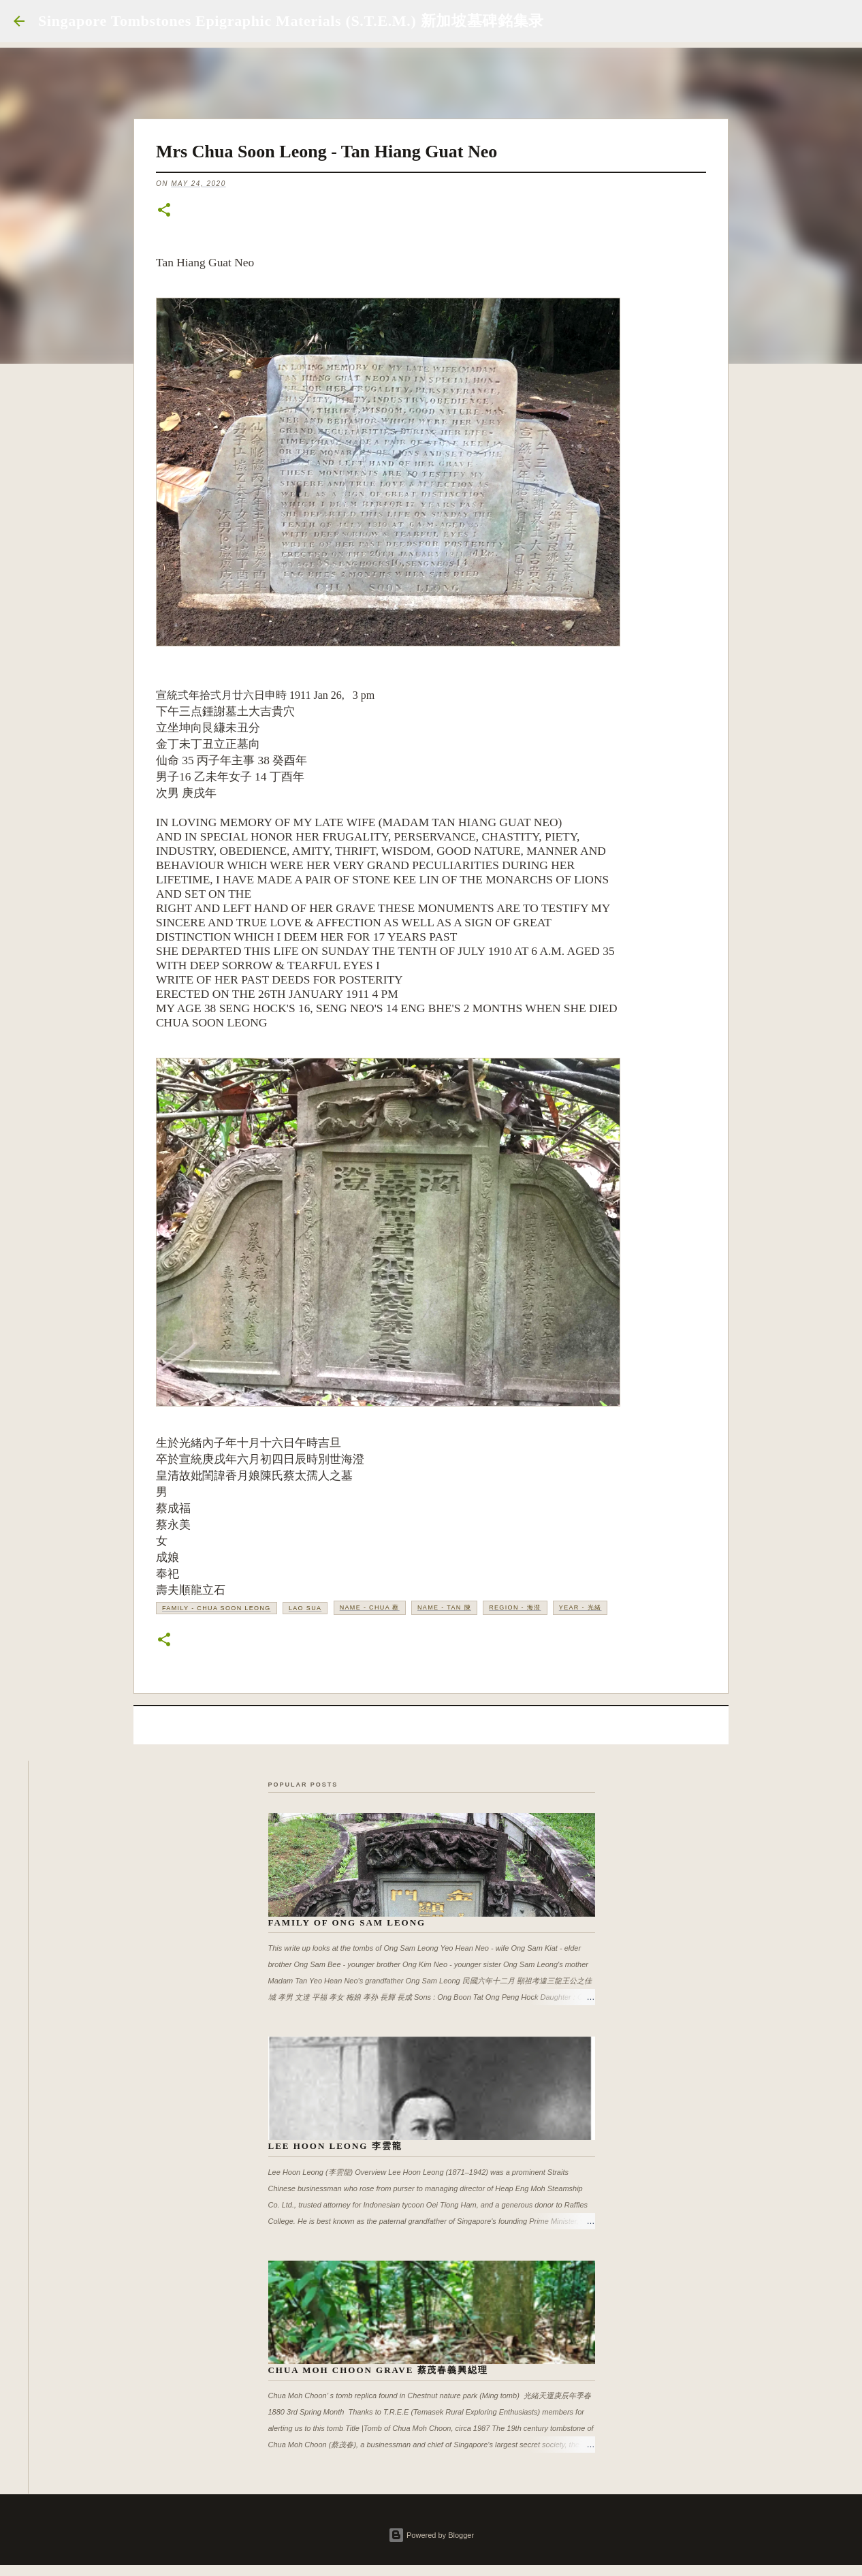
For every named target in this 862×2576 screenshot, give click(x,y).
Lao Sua (305, 1608)
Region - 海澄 (515, 1607)
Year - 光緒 (580, 1607)
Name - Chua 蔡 (370, 1607)
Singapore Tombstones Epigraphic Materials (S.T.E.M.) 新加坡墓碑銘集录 (291, 20)
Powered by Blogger (431, 2535)
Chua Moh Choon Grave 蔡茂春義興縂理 (378, 2370)
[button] (164, 211)
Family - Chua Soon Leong (216, 1608)
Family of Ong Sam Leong (347, 1922)
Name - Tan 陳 (444, 1607)
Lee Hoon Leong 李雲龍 (335, 2146)
